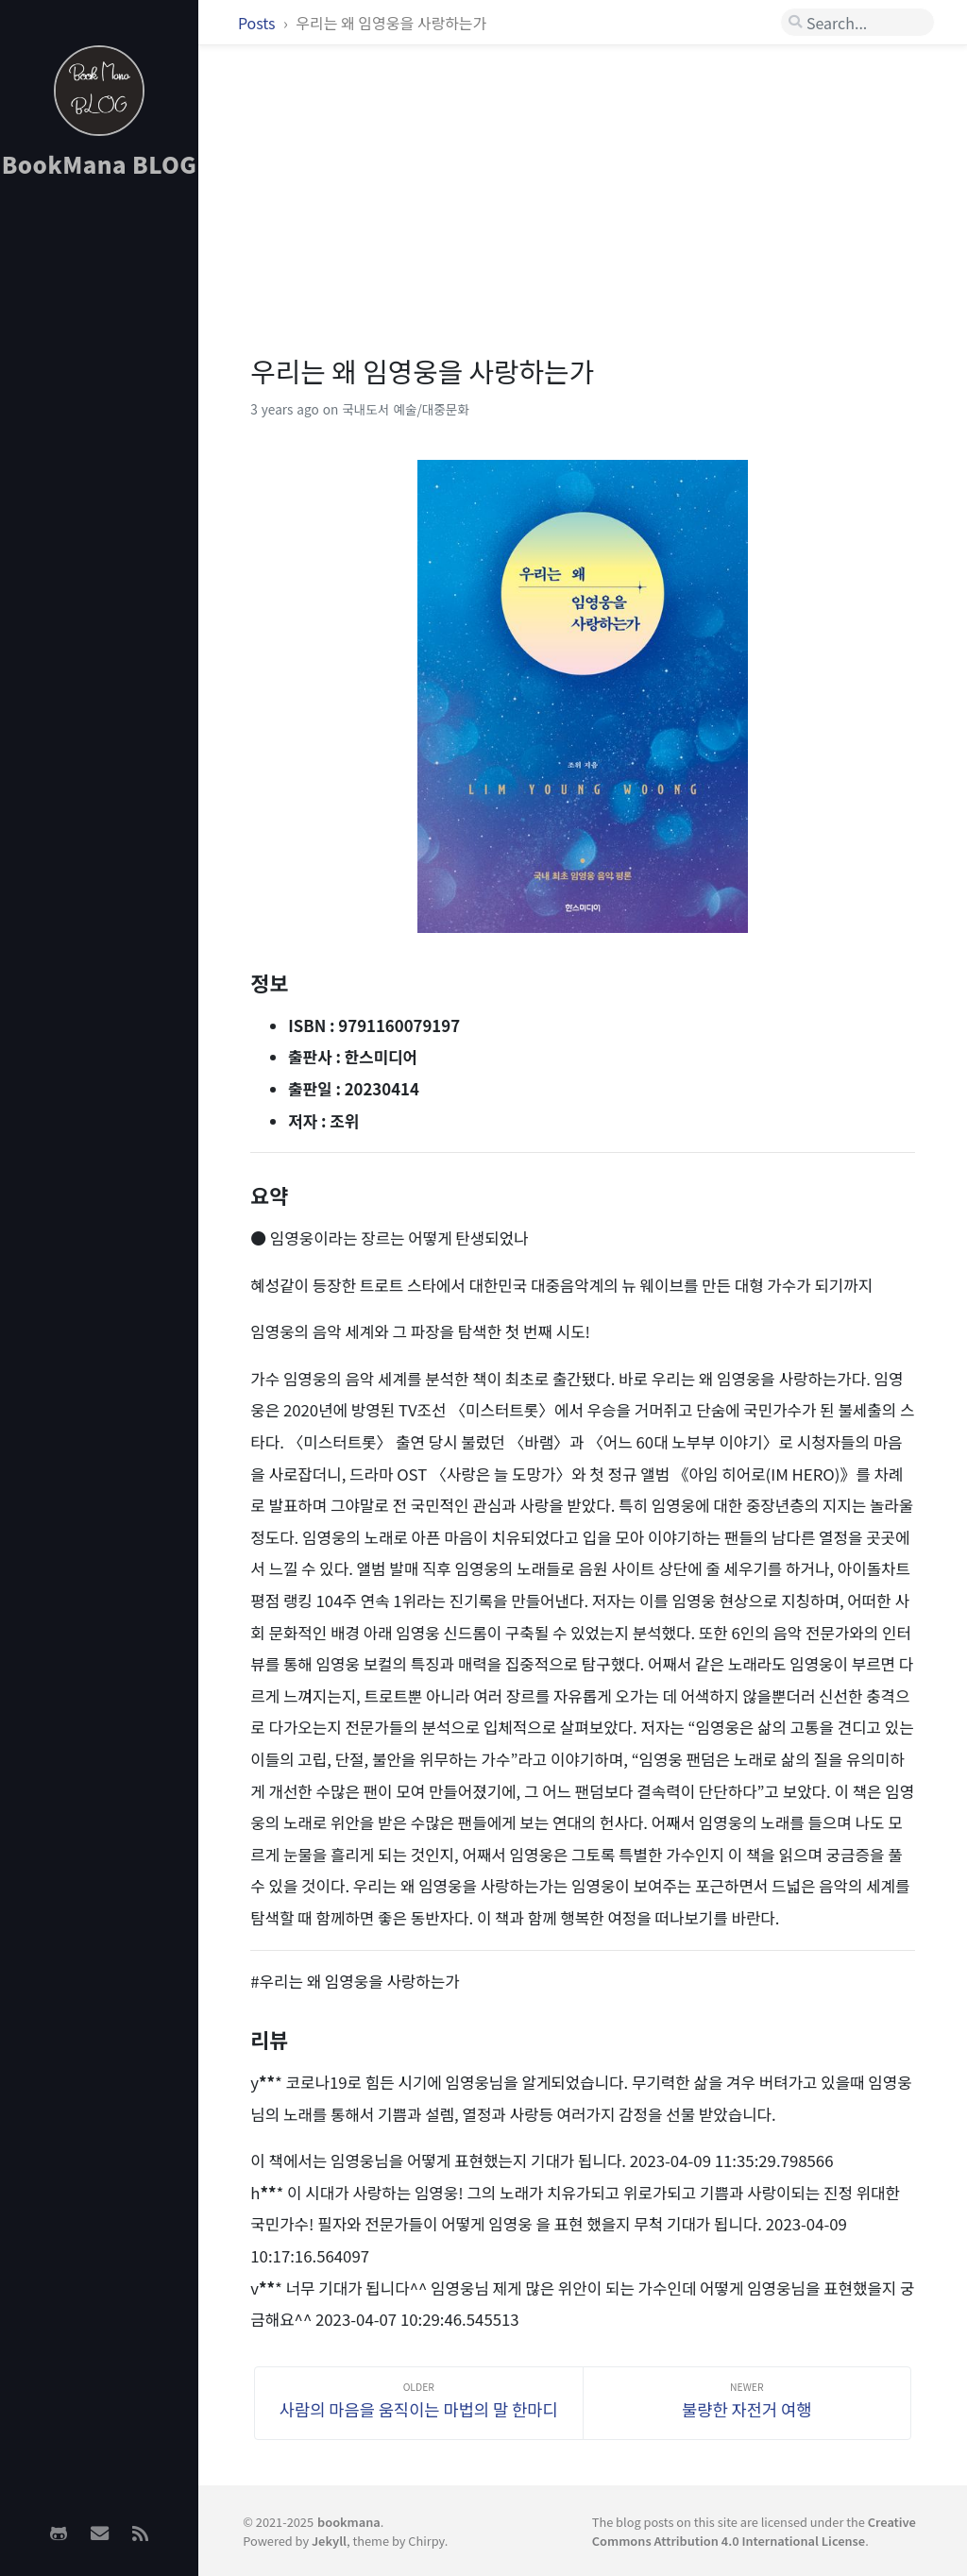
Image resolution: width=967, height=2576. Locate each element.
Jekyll (329, 2541)
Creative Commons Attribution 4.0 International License (754, 2531)
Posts (258, 22)
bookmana (349, 2522)
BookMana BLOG (99, 163)
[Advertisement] (99, 492)
